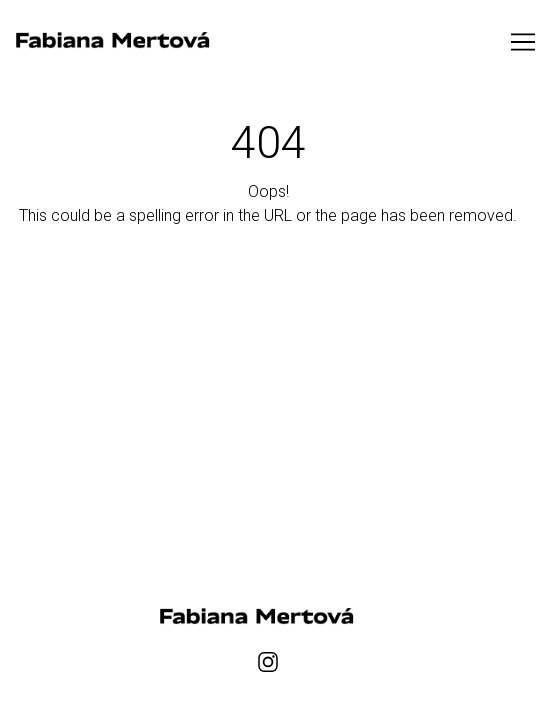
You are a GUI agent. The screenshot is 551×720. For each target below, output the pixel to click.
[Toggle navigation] (523, 42)
